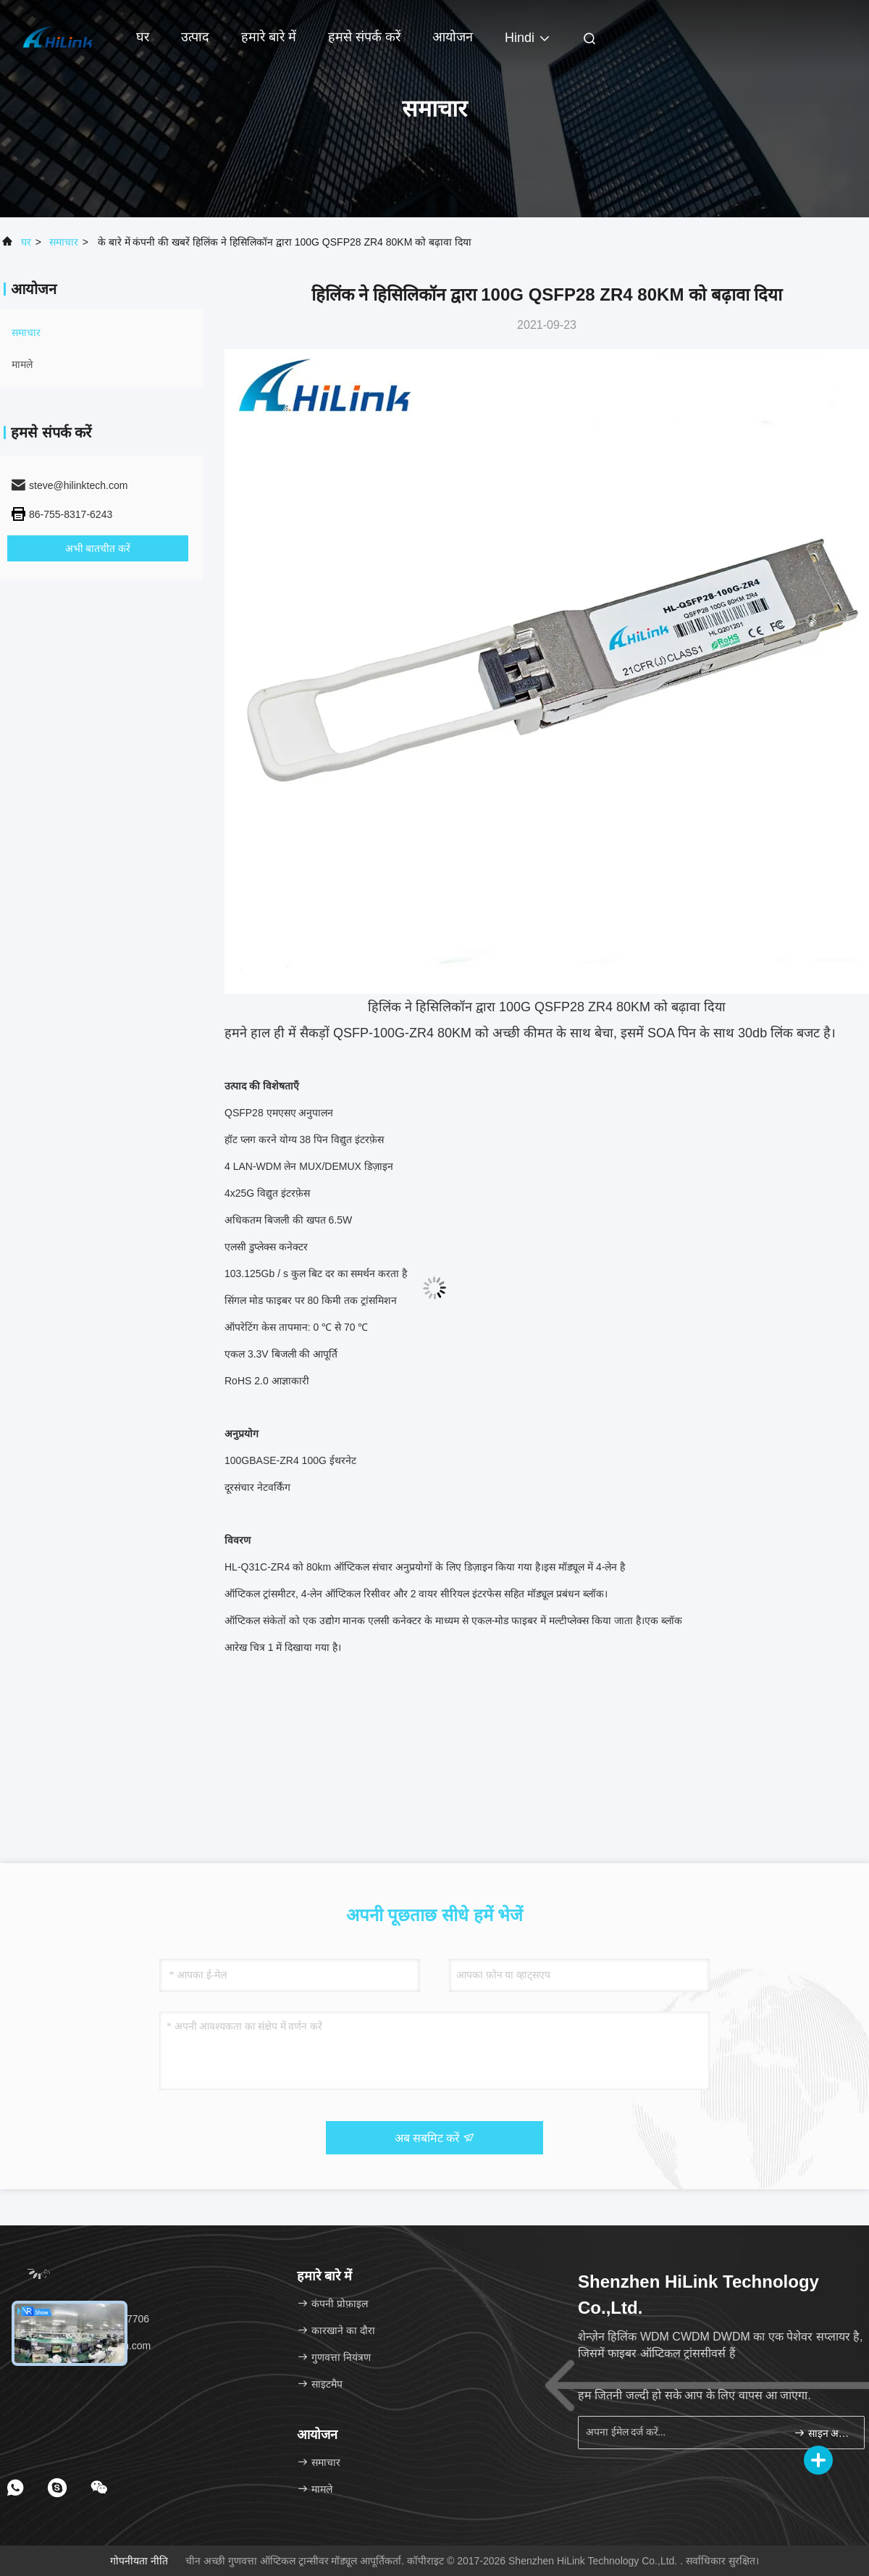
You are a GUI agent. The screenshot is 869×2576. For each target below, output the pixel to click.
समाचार (63, 242)
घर (142, 37)
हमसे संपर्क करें (364, 37)
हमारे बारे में (268, 37)
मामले (22, 364)
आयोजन (452, 37)
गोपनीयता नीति (139, 2561)
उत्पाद (195, 37)
